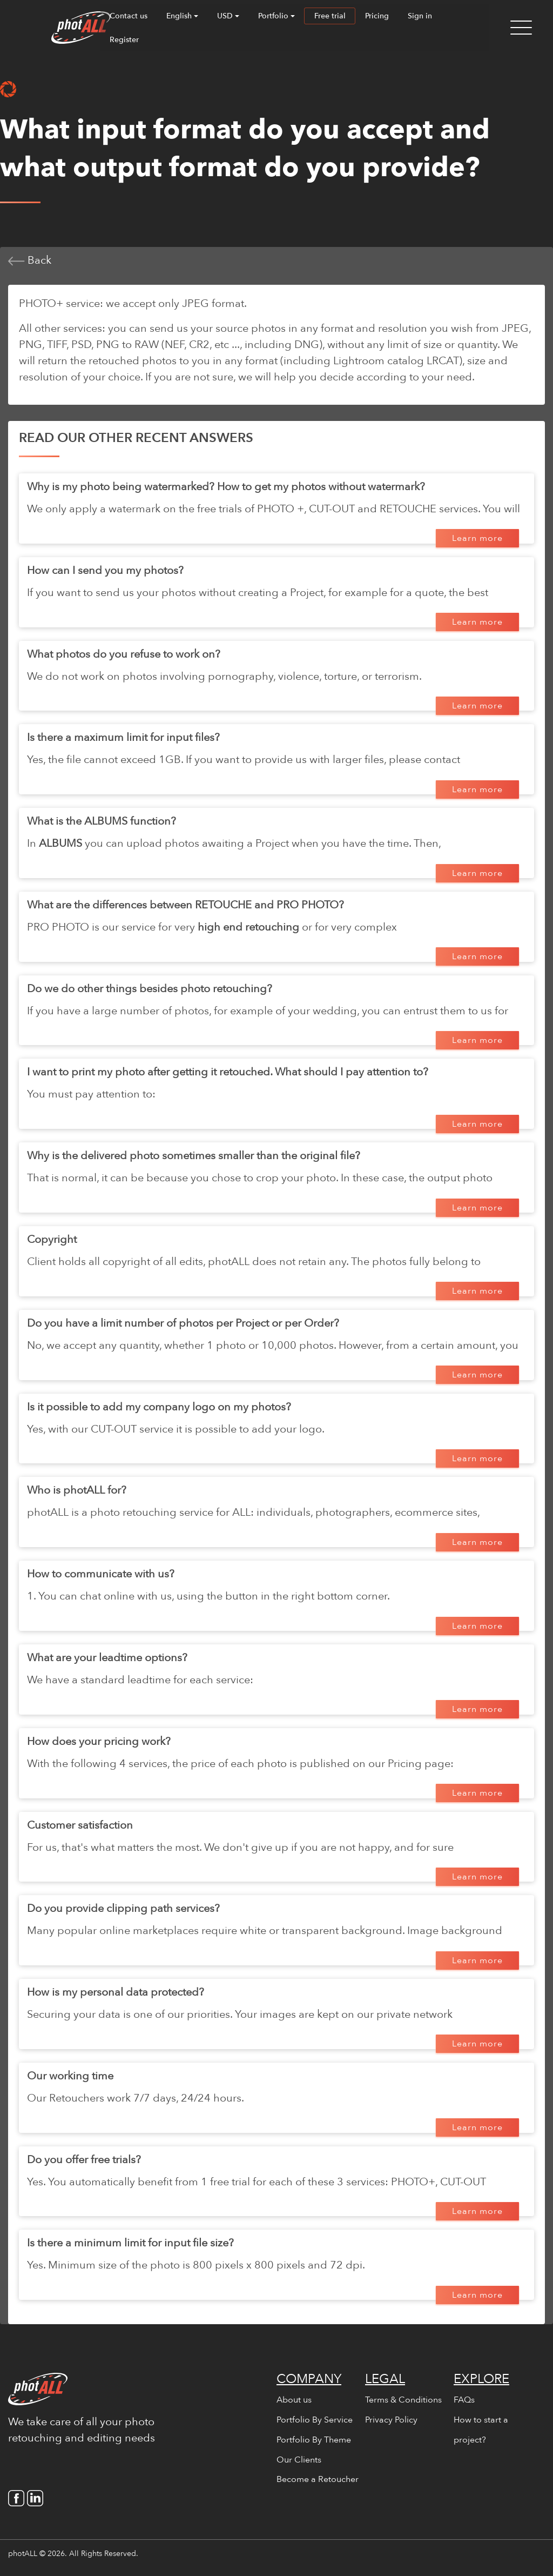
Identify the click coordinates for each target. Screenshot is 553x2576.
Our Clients (298, 2460)
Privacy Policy (391, 2420)
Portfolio (273, 16)
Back (29, 260)
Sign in (420, 16)
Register (124, 40)
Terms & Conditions (403, 2400)
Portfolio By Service (314, 2420)
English (179, 16)
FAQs (464, 2400)
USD (225, 16)
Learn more (477, 538)
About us (294, 2400)
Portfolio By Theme (313, 2440)
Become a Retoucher (317, 2479)
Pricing (377, 16)
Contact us (128, 16)
